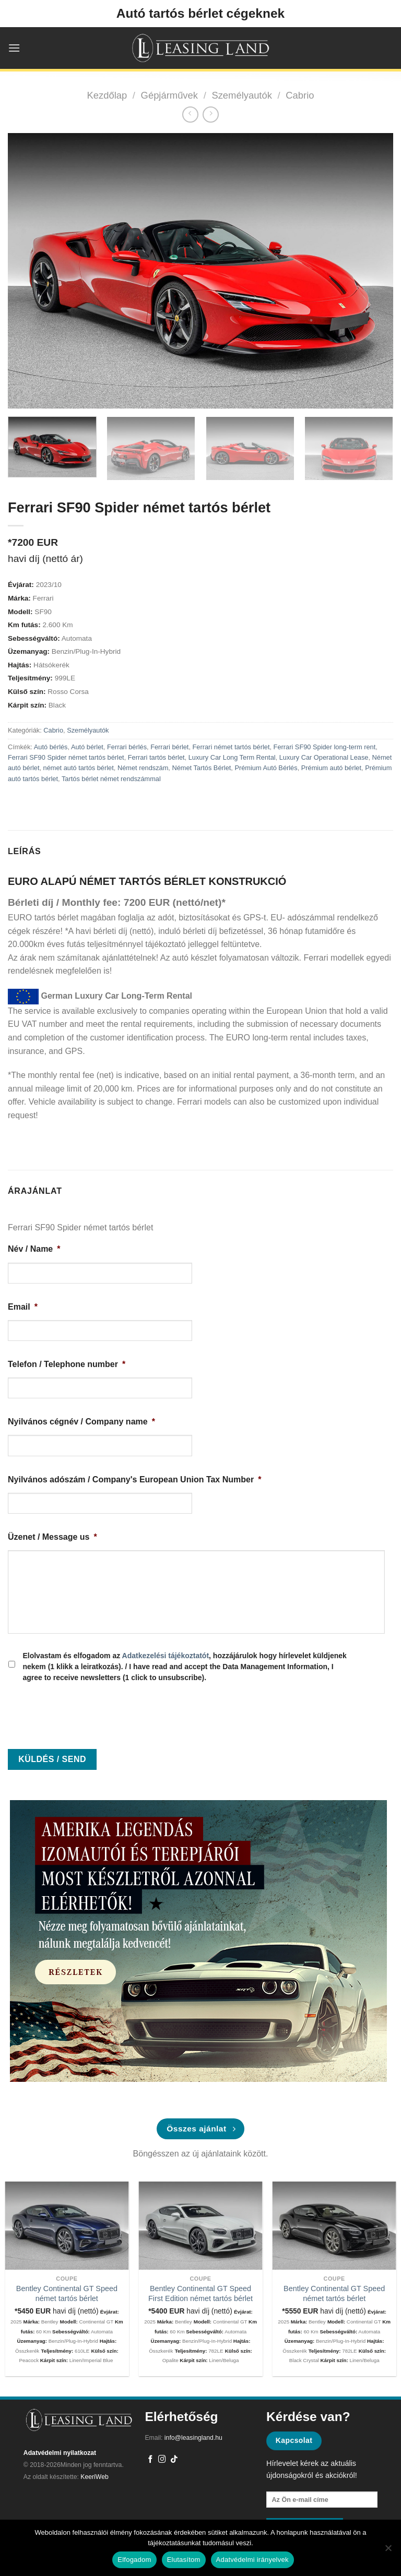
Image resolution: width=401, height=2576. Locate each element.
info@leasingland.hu (193, 2437)
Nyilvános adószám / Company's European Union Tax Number (134, 1479)
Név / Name (34, 1248)
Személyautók (241, 95)
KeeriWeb (94, 2477)
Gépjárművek (169, 95)
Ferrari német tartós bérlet (231, 747)
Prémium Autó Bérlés (265, 768)
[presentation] (87, 1712)
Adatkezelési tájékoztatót (165, 1655)
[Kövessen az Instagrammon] (162, 2459)
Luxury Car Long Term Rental (232, 757)
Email (23, 1306)
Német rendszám (142, 768)
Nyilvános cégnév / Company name (81, 1421)
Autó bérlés (51, 747)
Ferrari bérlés (127, 747)
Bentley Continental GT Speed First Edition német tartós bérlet (200, 2293)
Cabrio (300, 95)
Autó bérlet (87, 747)
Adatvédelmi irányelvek (252, 2559)
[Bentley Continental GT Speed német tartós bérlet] (67, 2226)
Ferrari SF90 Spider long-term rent (325, 747)
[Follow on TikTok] (174, 2459)
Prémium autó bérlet (331, 768)
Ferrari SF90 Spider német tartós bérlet (66, 757)
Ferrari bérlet (169, 747)
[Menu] (14, 48)
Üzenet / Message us (52, 1536)
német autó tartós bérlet (78, 768)
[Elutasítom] (388, 2551)
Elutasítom (183, 2559)
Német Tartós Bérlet (201, 768)
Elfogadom (134, 2559)
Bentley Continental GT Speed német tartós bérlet (66, 2293)
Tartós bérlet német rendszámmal (111, 779)
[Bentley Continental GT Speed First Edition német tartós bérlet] (201, 2226)
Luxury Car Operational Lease (324, 757)
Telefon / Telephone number (66, 1364)
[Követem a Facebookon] (151, 2459)
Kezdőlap (107, 95)
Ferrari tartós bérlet (156, 757)
